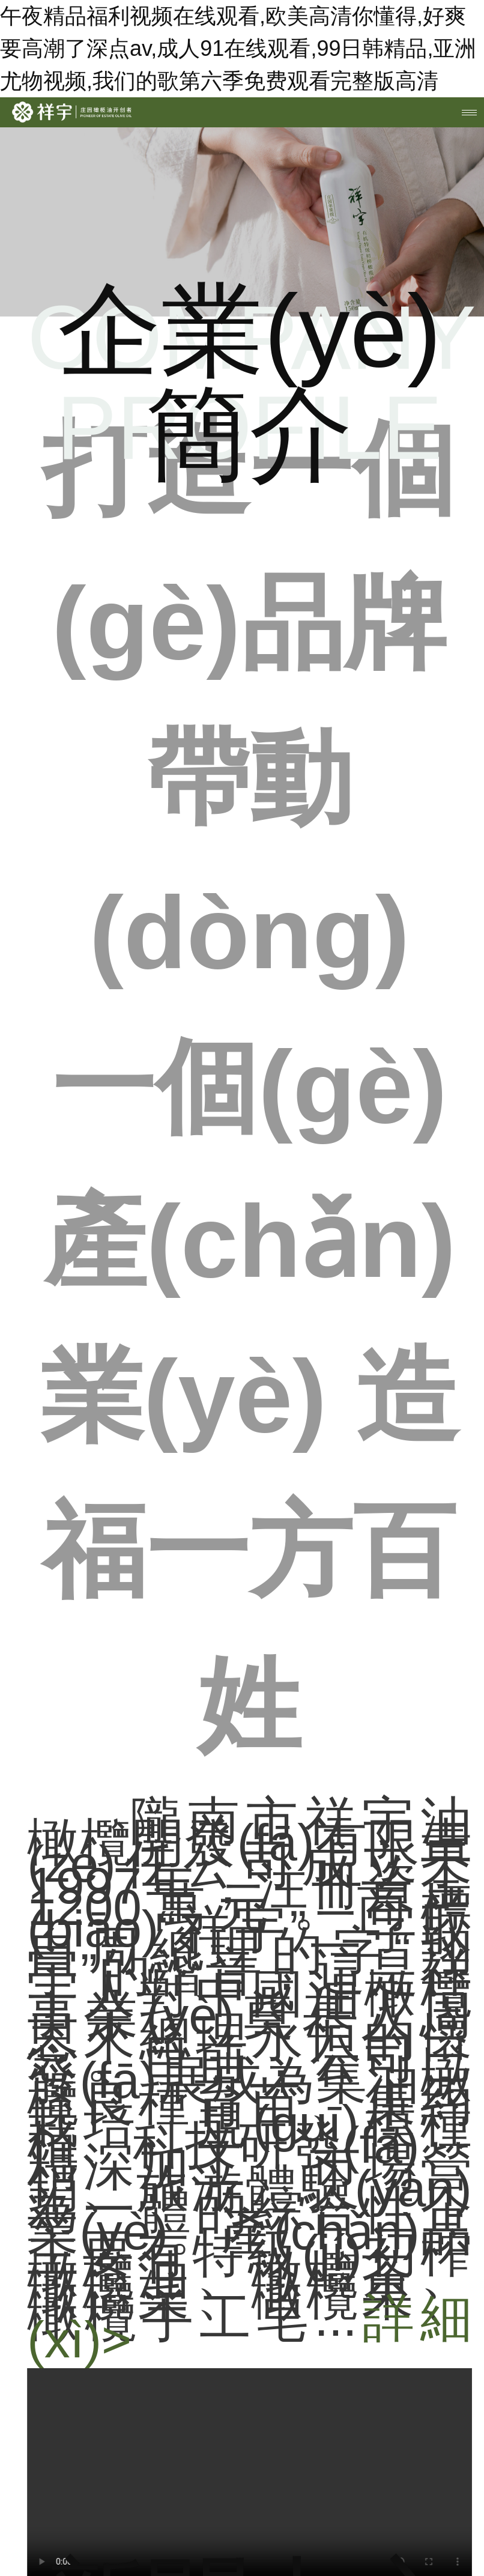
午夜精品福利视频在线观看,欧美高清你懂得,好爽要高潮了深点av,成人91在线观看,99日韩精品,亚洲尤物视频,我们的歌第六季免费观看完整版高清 (238, 48)
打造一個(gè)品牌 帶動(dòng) (249, 1087)
